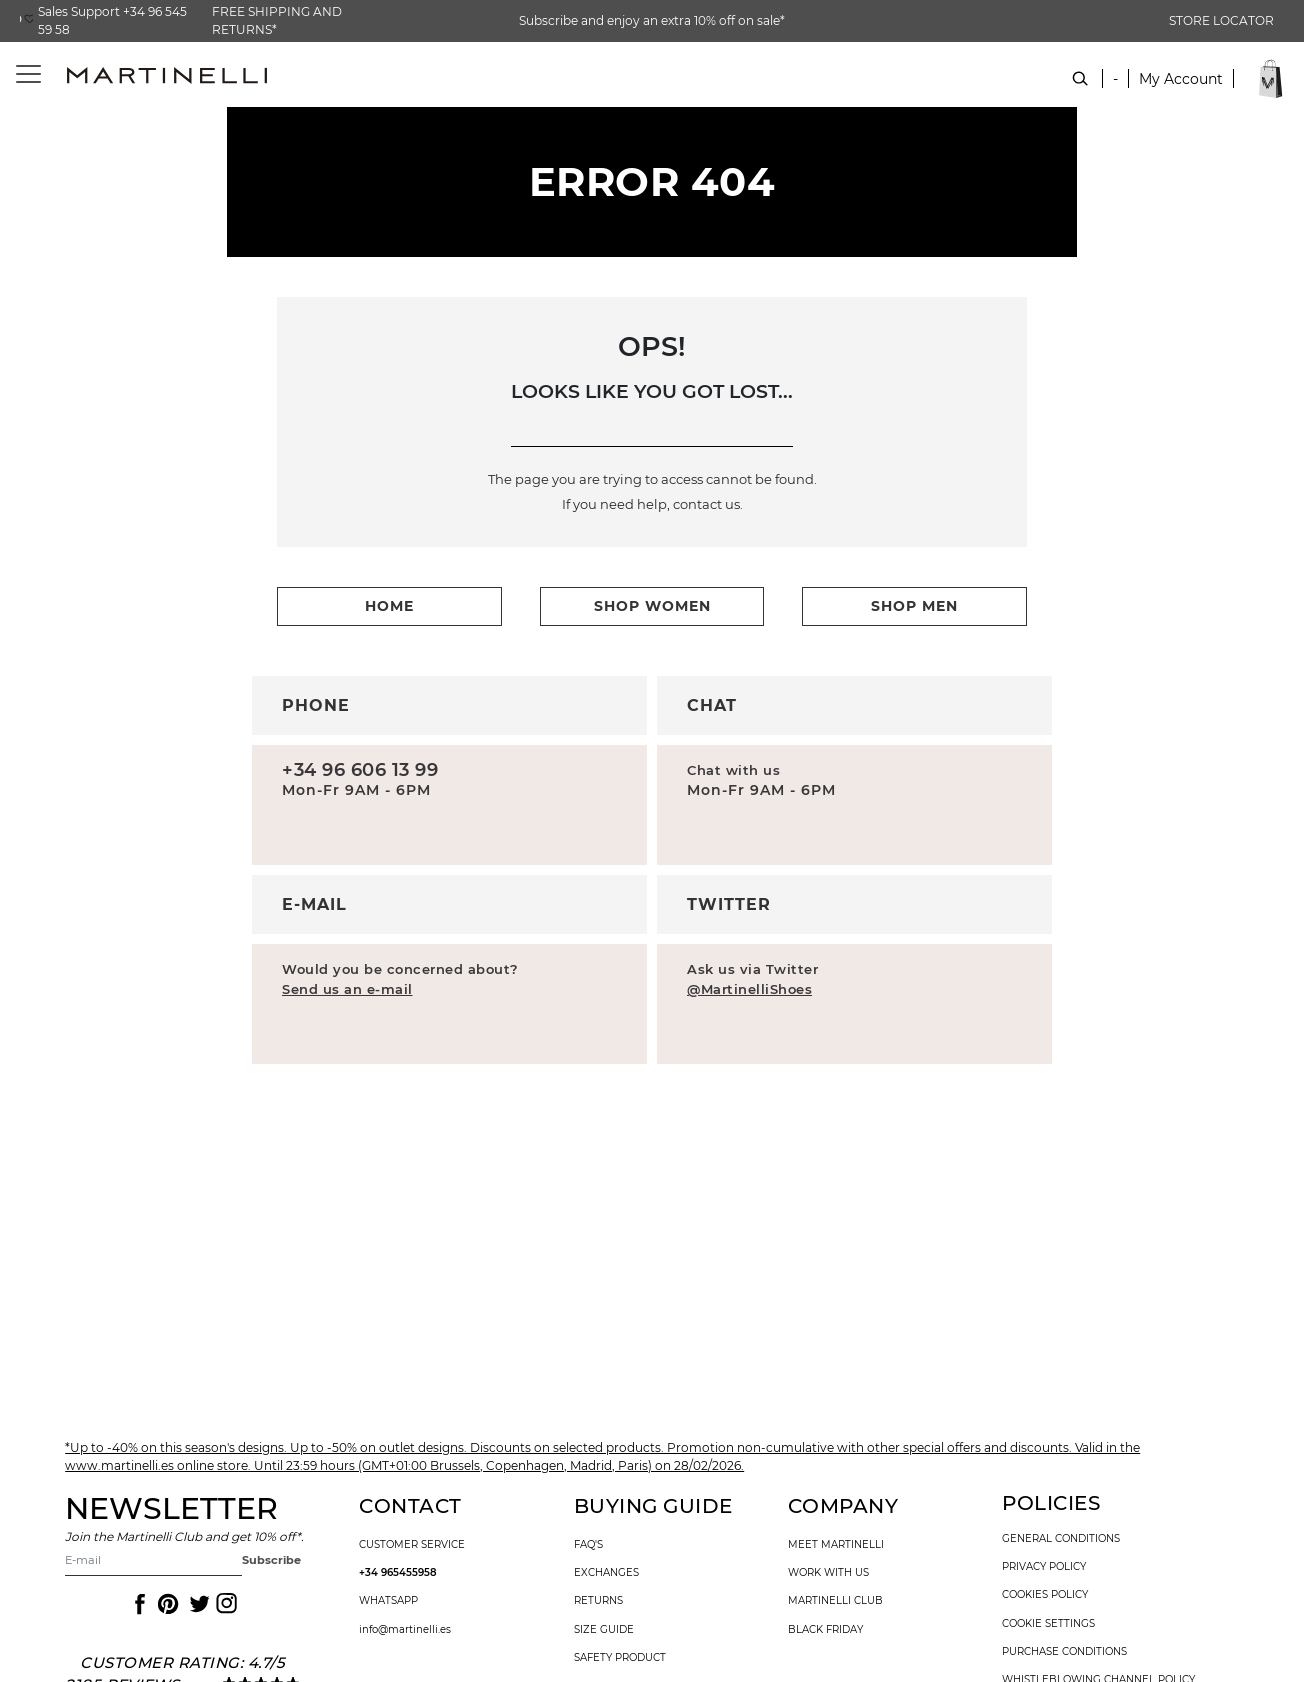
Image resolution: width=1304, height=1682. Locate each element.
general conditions (1061, 1539)
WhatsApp (388, 1601)
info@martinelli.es (405, 1630)
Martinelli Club (835, 1601)
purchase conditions (1064, 1652)
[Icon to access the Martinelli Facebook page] (138, 1604)
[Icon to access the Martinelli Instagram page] (225, 1604)
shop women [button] (652, 606)
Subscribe (271, 1560)
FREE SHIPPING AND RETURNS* (277, 20)
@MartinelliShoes (749, 989)
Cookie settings (1048, 1624)
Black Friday (825, 1630)
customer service (412, 1545)
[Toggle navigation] (17, 74)
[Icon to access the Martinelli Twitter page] (196, 1604)
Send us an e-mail (347, 989)
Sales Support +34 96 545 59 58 (112, 20)
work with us (828, 1573)
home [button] (389, 606)
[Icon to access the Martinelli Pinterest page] (167, 1604)
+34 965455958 (398, 1573)
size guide (604, 1630)
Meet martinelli (836, 1545)
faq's (588, 1545)
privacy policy (1044, 1567)
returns (598, 1601)
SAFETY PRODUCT (620, 1658)
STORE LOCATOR (1221, 20)
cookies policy (1045, 1595)
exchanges (606, 1573)
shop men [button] (914, 606)
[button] (1181, 89)
